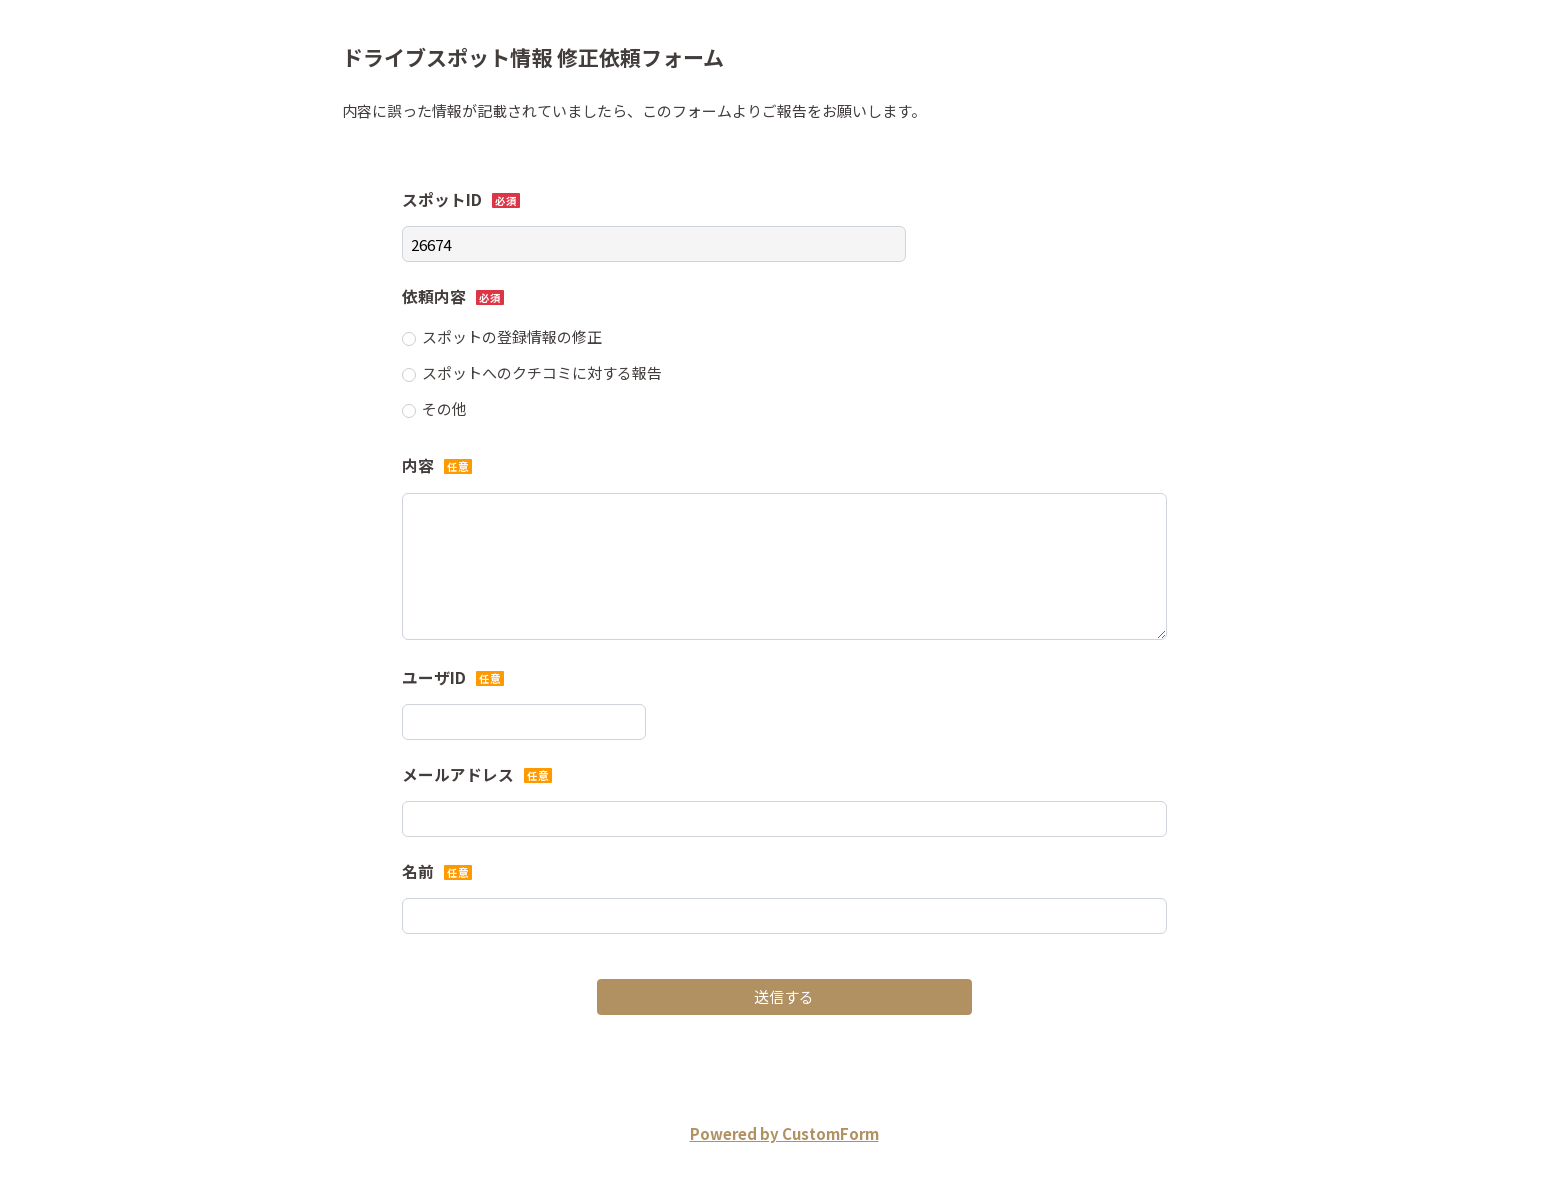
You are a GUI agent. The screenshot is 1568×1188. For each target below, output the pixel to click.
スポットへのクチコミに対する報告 (542, 372)
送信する (784, 996)
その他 (444, 408)
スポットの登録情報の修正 (512, 336)
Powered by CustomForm (784, 1133)
